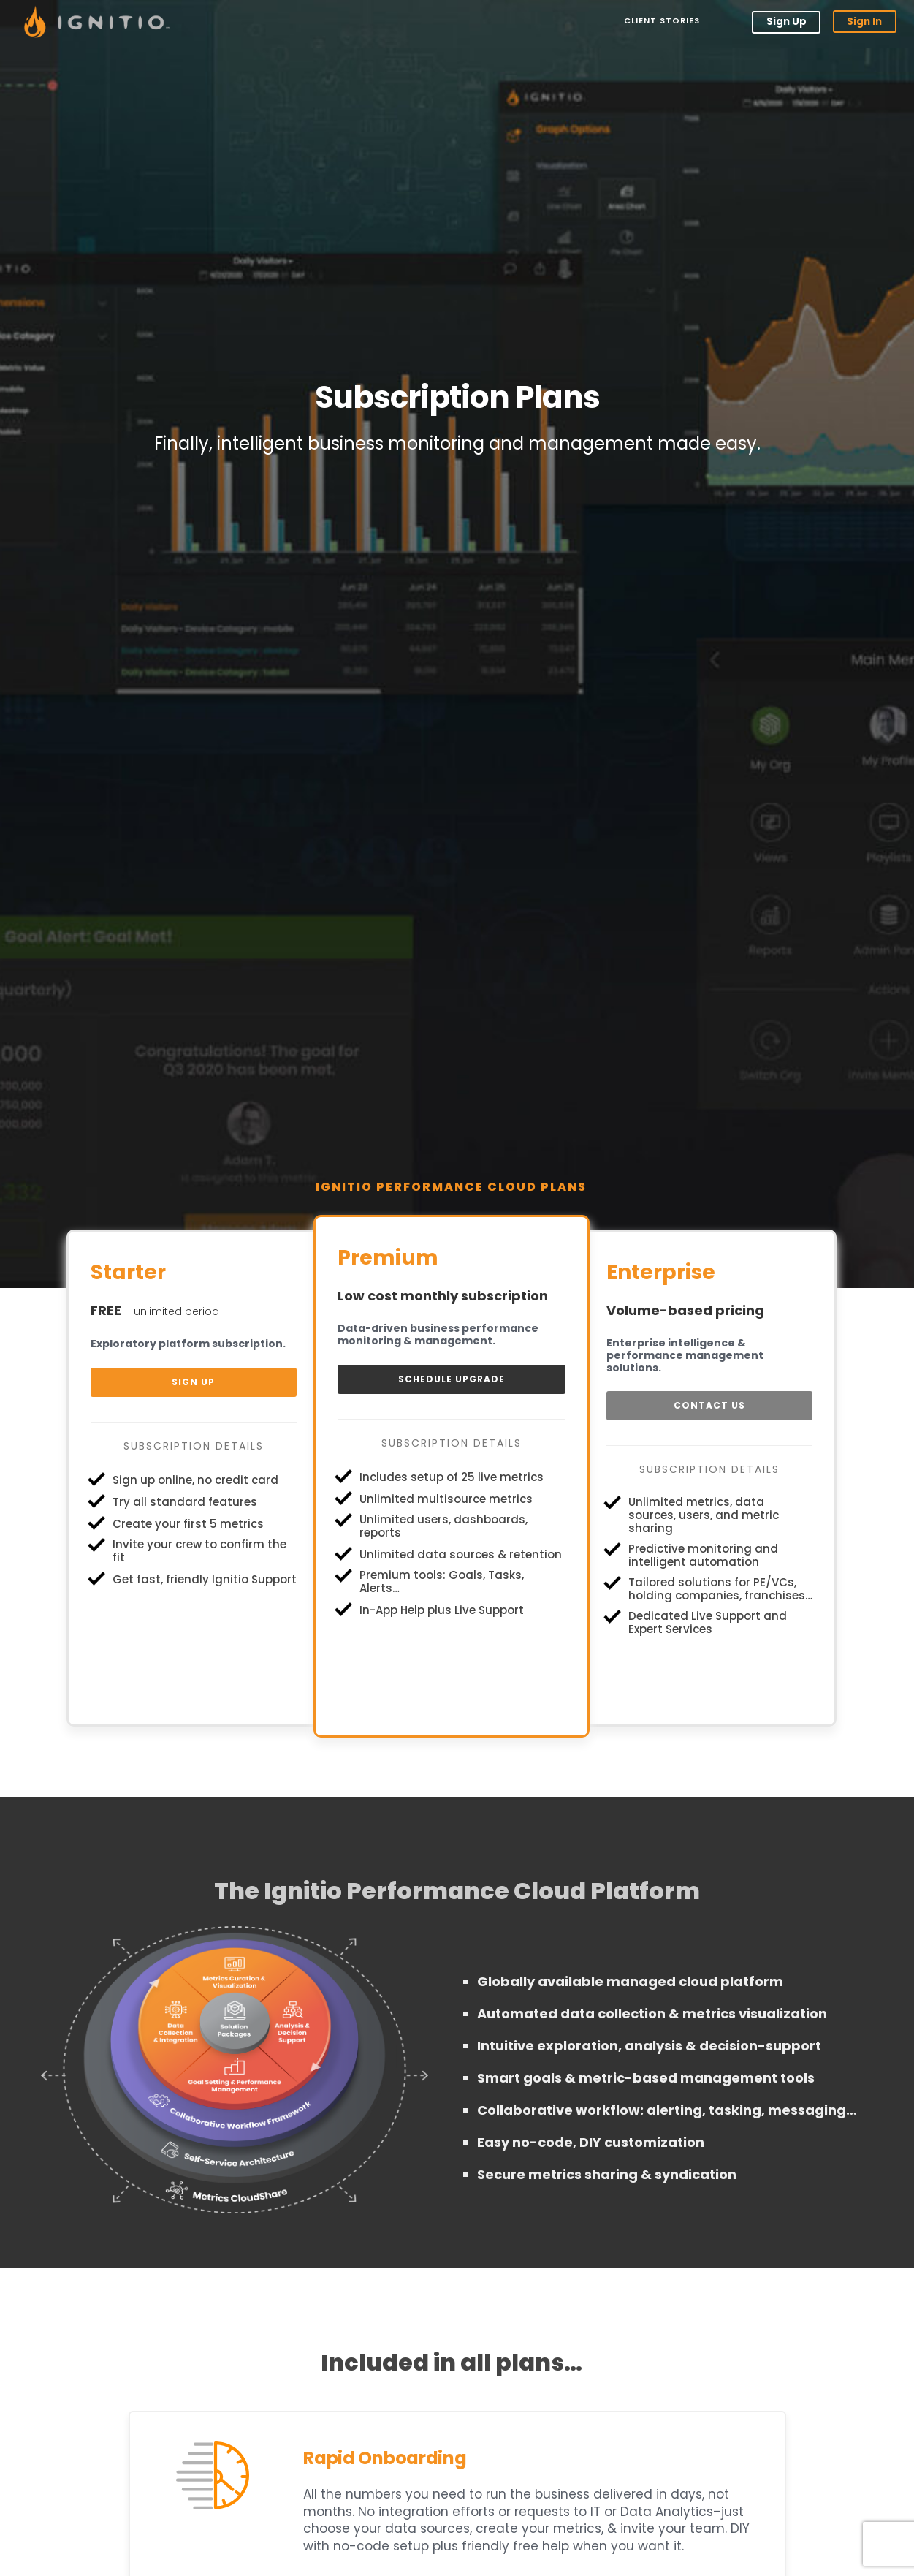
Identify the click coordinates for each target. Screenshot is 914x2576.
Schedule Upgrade (451, 1379)
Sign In (864, 22)
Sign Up (786, 22)
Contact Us (709, 1405)
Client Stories (660, 21)
